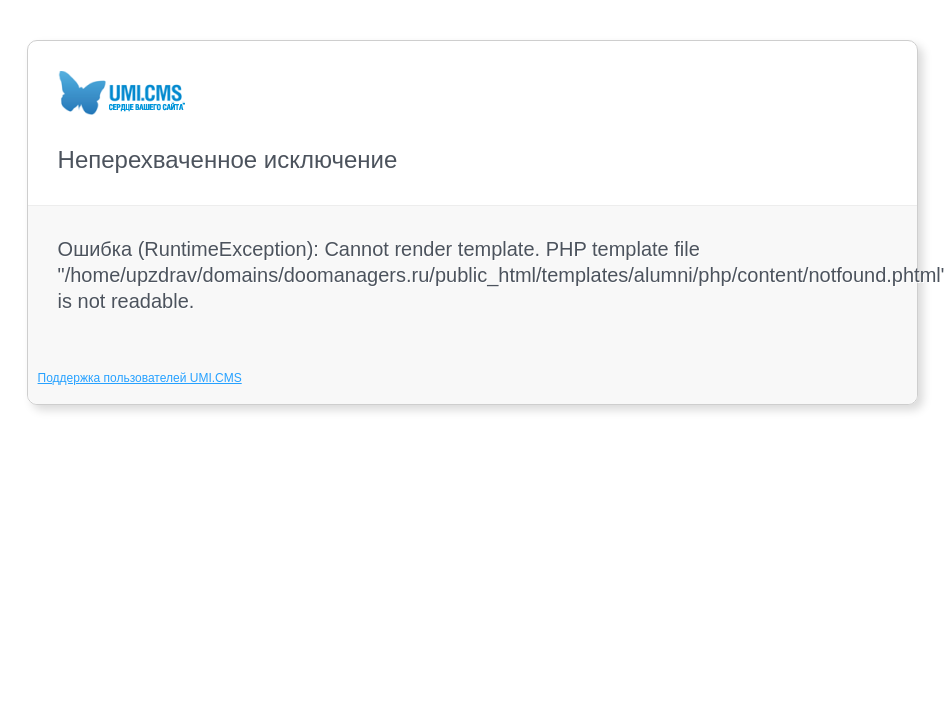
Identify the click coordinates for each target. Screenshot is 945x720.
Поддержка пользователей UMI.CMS (140, 378)
